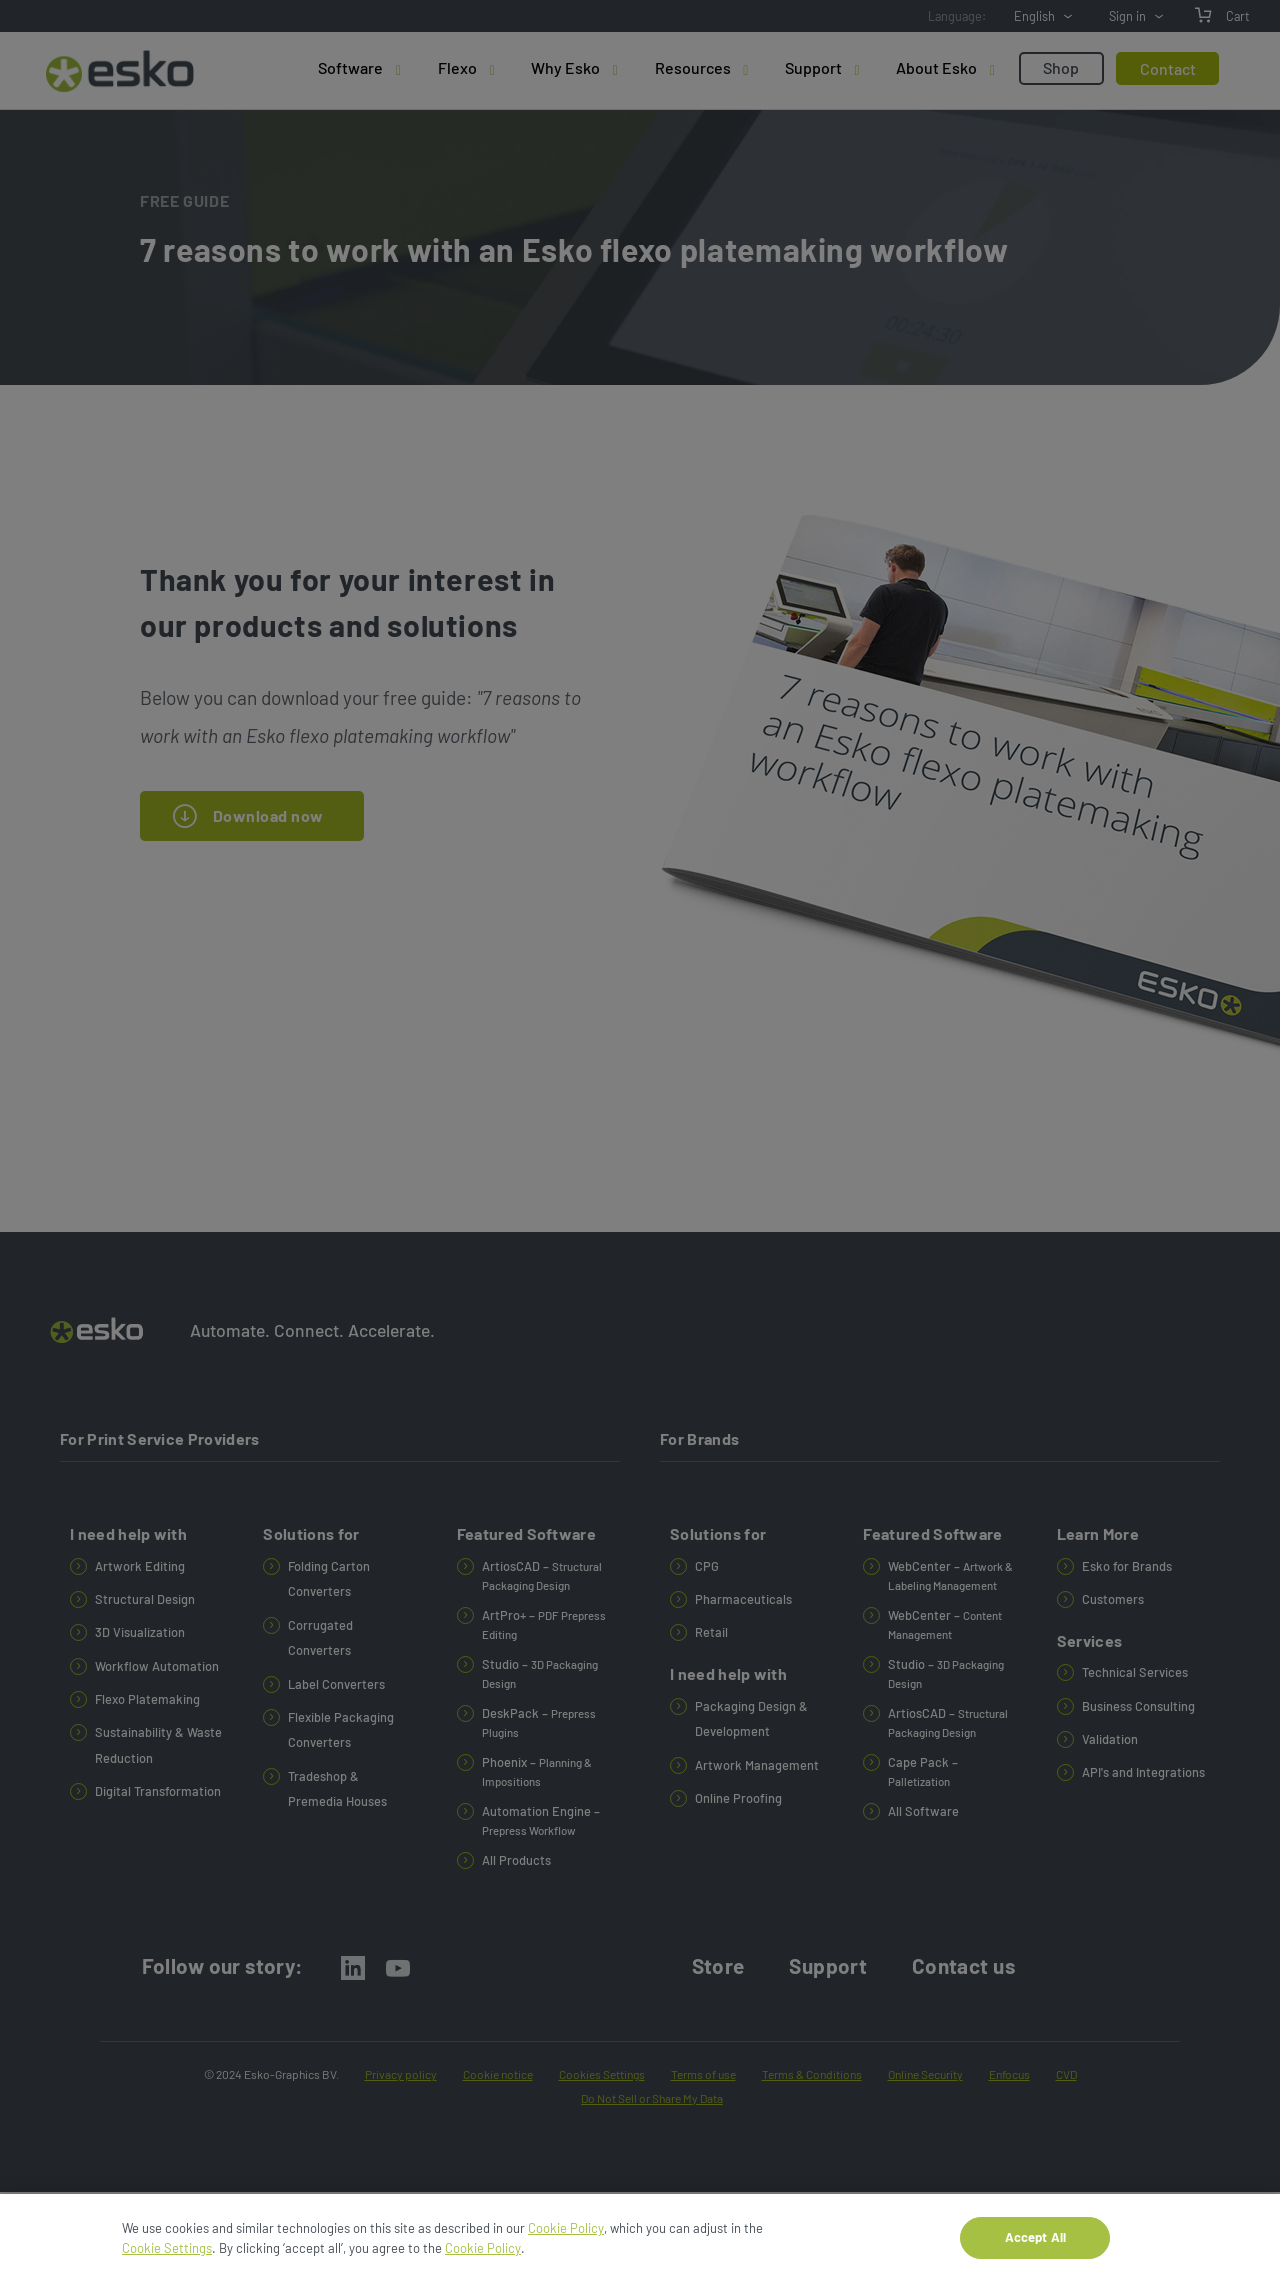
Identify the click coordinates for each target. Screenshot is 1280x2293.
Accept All (1035, 2246)
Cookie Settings (167, 2256)
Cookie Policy (566, 2237)
